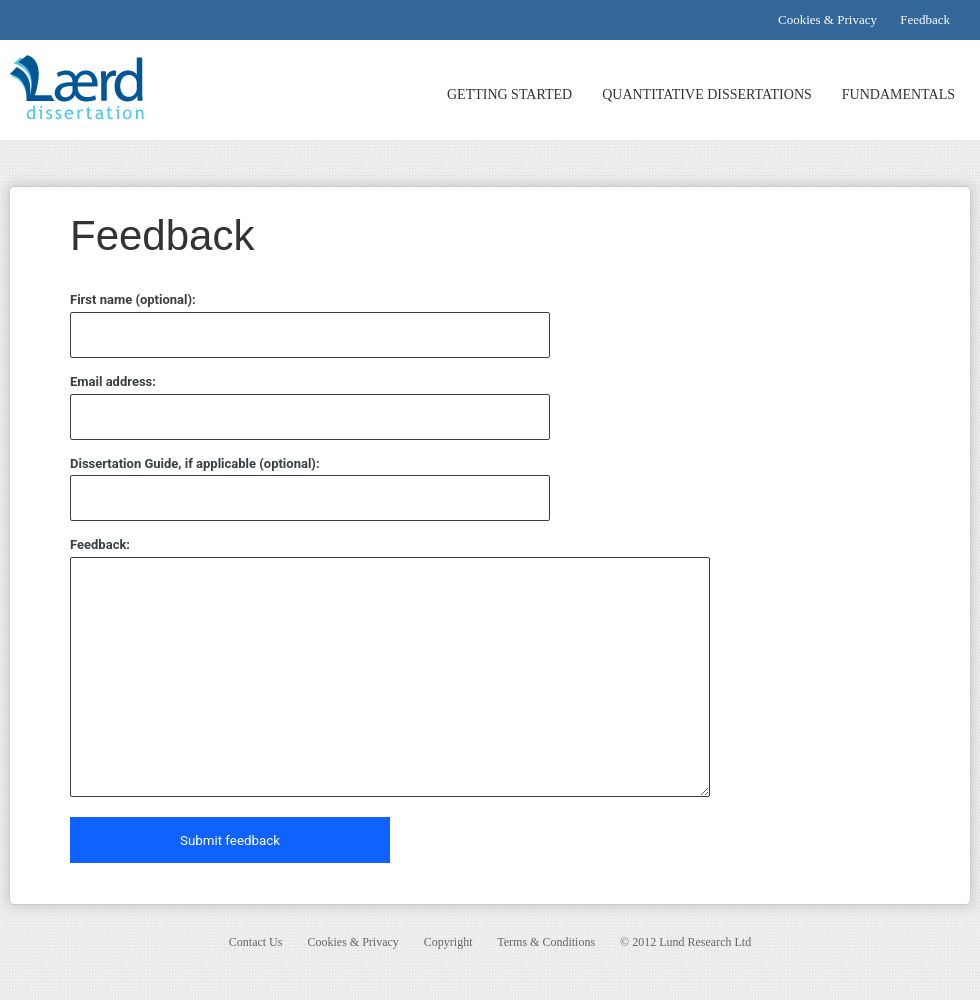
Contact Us (256, 942)
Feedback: (100, 544)
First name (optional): (133, 299)
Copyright (448, 942)
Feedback (925, 19)
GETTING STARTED (509, 94)
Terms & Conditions (546, 942)
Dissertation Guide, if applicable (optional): (195, 463)
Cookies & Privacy (827, 19)
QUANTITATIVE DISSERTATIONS (707, 94)
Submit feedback (230, 840)
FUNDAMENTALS (898, 94)
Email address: (113, 381)
